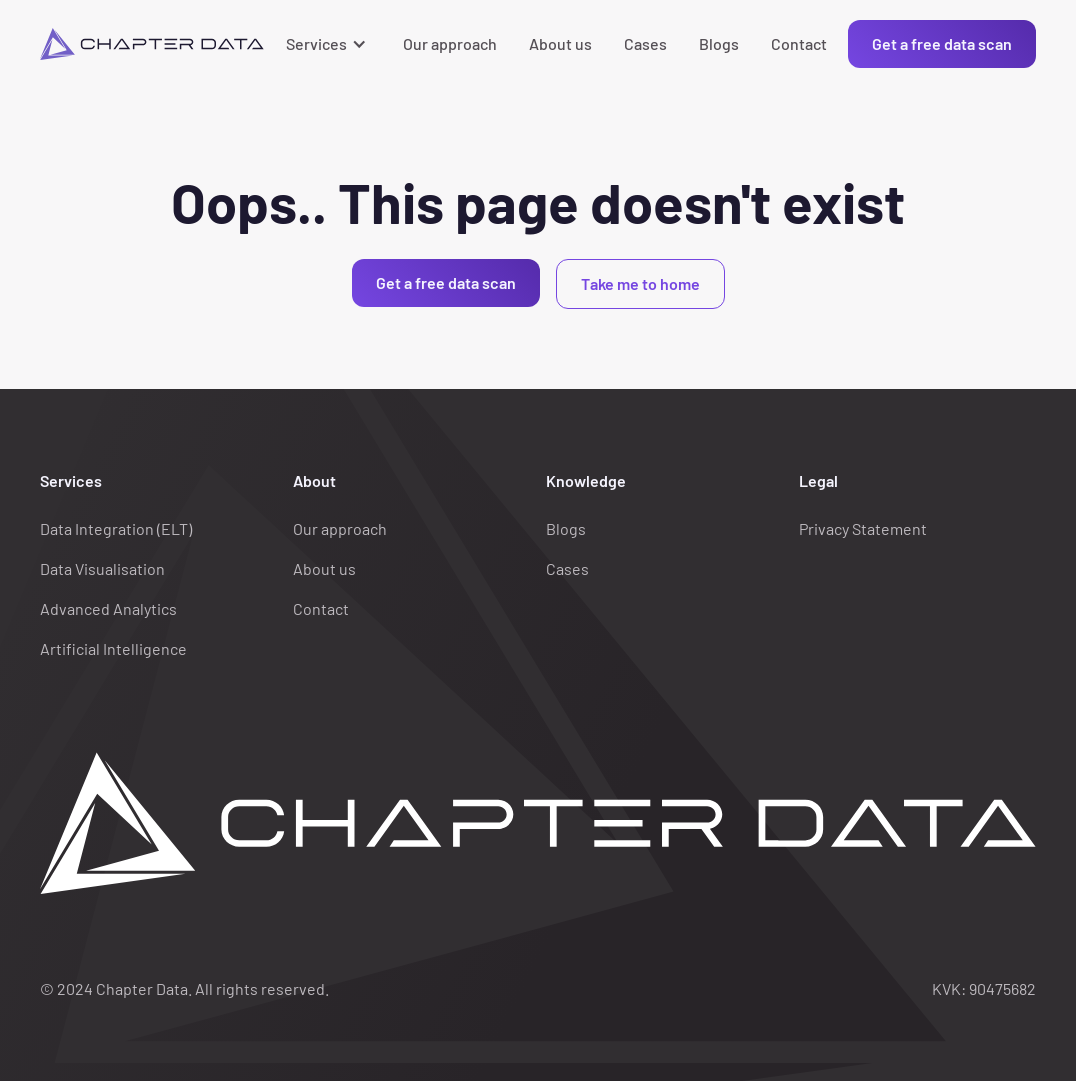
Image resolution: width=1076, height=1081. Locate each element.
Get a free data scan (942, 43)
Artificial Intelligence (113, 648)
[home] (152, 44)
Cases (645, 43)
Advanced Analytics (108, 608)
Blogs (719, 43)
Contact (799, 43)
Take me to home (640, 283)
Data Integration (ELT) (116, 528)
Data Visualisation (102, 568)
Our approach (450, 43)
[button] (328, 44)
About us (560, 43)
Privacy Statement (863, 528)
